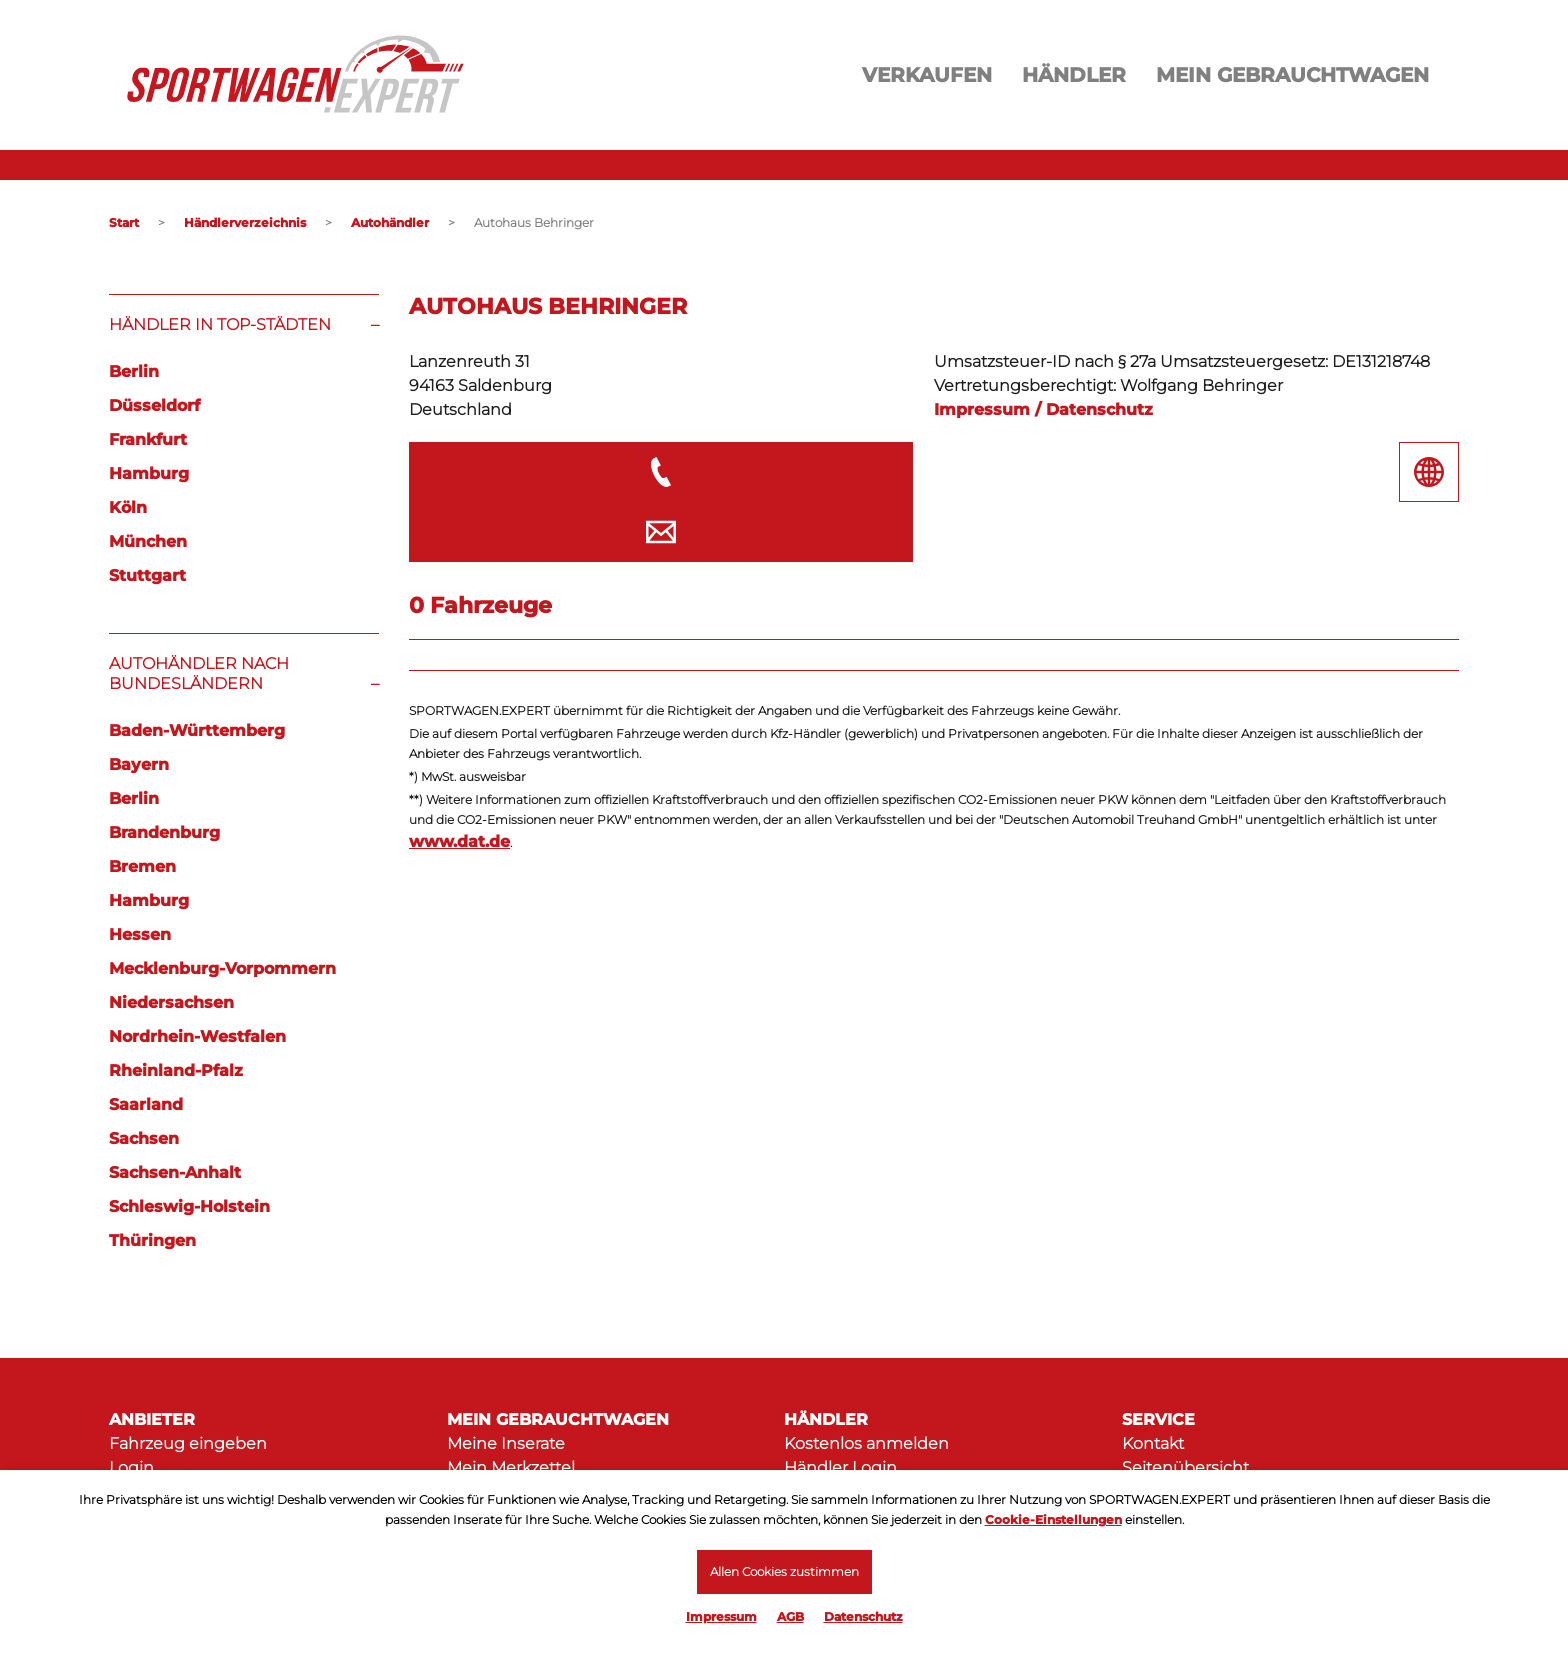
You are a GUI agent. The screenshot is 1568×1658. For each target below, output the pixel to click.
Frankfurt (148, 439)
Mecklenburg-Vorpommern (222, 968)
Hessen (140, 934)
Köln (128, 507)
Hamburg (149, 473)
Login (131, 1467)
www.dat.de (459, 780)
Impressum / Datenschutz (1043, 409)
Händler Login (840, 1467)
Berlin (134, 371)
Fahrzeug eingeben (188, 1443)
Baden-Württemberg (197, 730)
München (148, 541)
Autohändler (390, 222)
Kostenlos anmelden (866, 1443)
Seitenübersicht (1185, 1467)
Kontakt (1153, 1443)
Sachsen (144, 1138)
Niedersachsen (171, 1002)
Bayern (139, 764)
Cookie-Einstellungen (1053, 1518)
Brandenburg (164, 832)
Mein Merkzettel (511, 1467)
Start (124, 222)
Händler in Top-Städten (220, 324)
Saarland (146, 1104)
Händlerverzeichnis (245, 222)
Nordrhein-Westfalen (197, 1036)
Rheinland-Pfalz (176, 1070)
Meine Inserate (506, 1443)
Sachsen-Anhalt (175, 1172)
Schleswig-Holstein (189, 1206)
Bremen (142, 866)
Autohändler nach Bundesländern (199, 673)
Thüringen (152, 1240)
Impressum (721, 1616)
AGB (790, 1616)
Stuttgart (147, 575)
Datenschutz (863, 1616)
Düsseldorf (154, 405)
